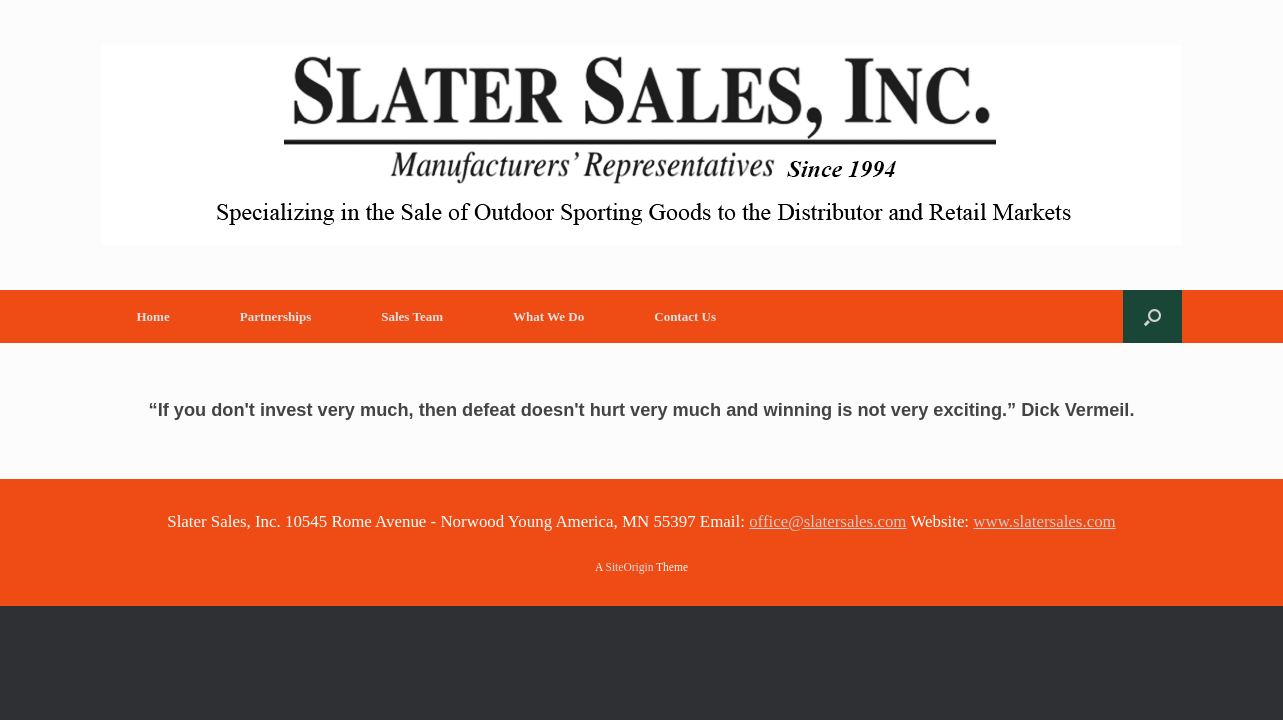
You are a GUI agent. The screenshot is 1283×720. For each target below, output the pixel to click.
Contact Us (685, 316)
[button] (1152, 316)
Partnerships (276, 316)
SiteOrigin (630, 567)
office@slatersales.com (827, 521)
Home (153, 316)
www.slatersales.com (1044, 521)
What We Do (548, 316)
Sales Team (412, 316)
